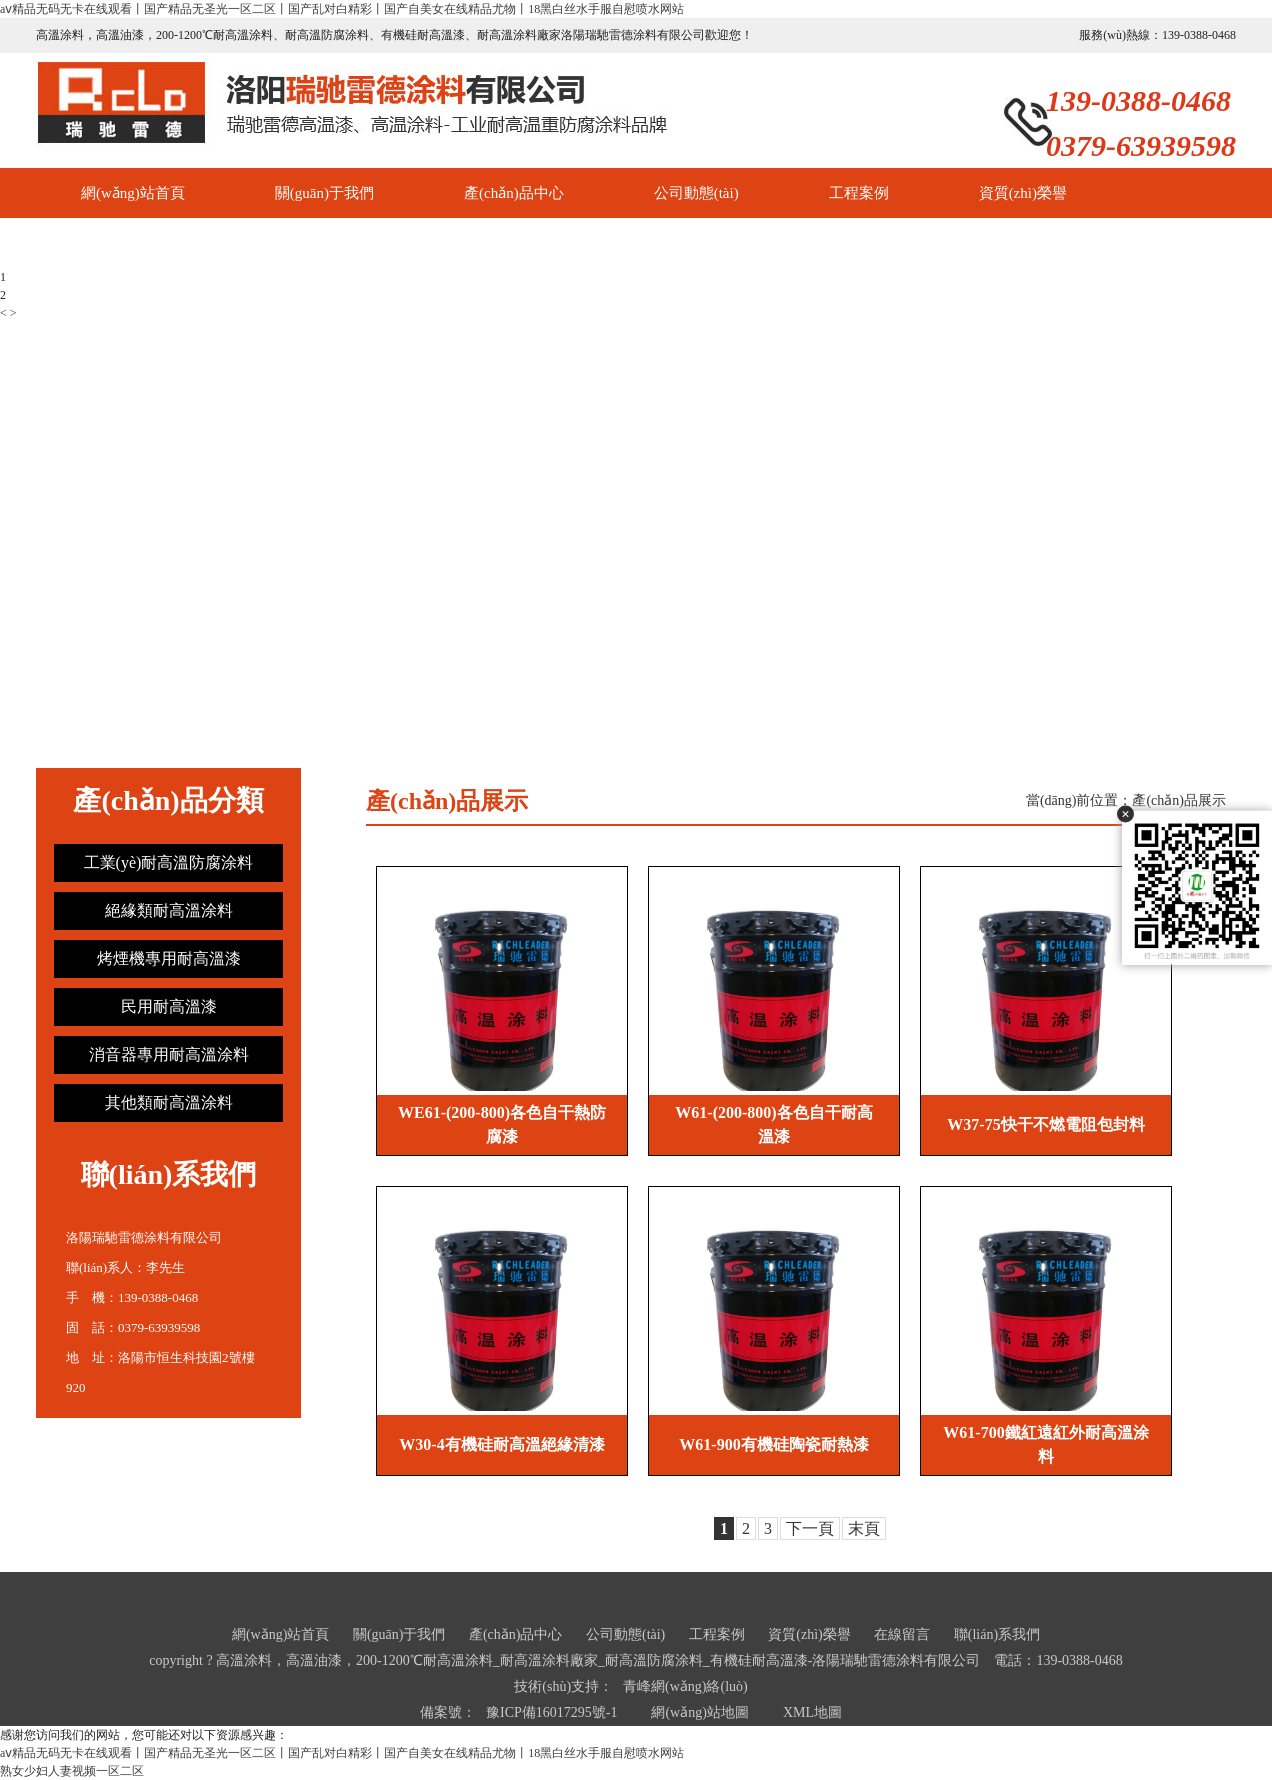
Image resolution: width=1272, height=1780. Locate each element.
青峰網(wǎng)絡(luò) (685, 1686)
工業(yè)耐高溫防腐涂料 (169, 862)
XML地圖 (812, 1712)
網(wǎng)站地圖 (699, 1712)
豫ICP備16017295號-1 (551, 1712)
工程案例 (859, 193)
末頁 (864, 1528)
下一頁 (810, 1528)
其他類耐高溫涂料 (169, 1102)
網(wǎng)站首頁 (133, 193)
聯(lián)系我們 (277, 243)
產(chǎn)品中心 (514, 193)
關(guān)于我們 (324, 193)
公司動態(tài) (696, 193)
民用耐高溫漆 (169, 1006)
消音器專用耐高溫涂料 (169, 1054)
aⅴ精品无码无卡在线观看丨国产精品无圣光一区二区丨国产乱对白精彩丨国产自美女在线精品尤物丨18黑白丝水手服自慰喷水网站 (342, 9)
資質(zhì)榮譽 (1023, 193)
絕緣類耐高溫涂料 (169, 910)
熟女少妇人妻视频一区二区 (72, 1771)
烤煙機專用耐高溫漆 (169, 958)
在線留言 (111, 243)
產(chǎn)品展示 (1179, 800)
